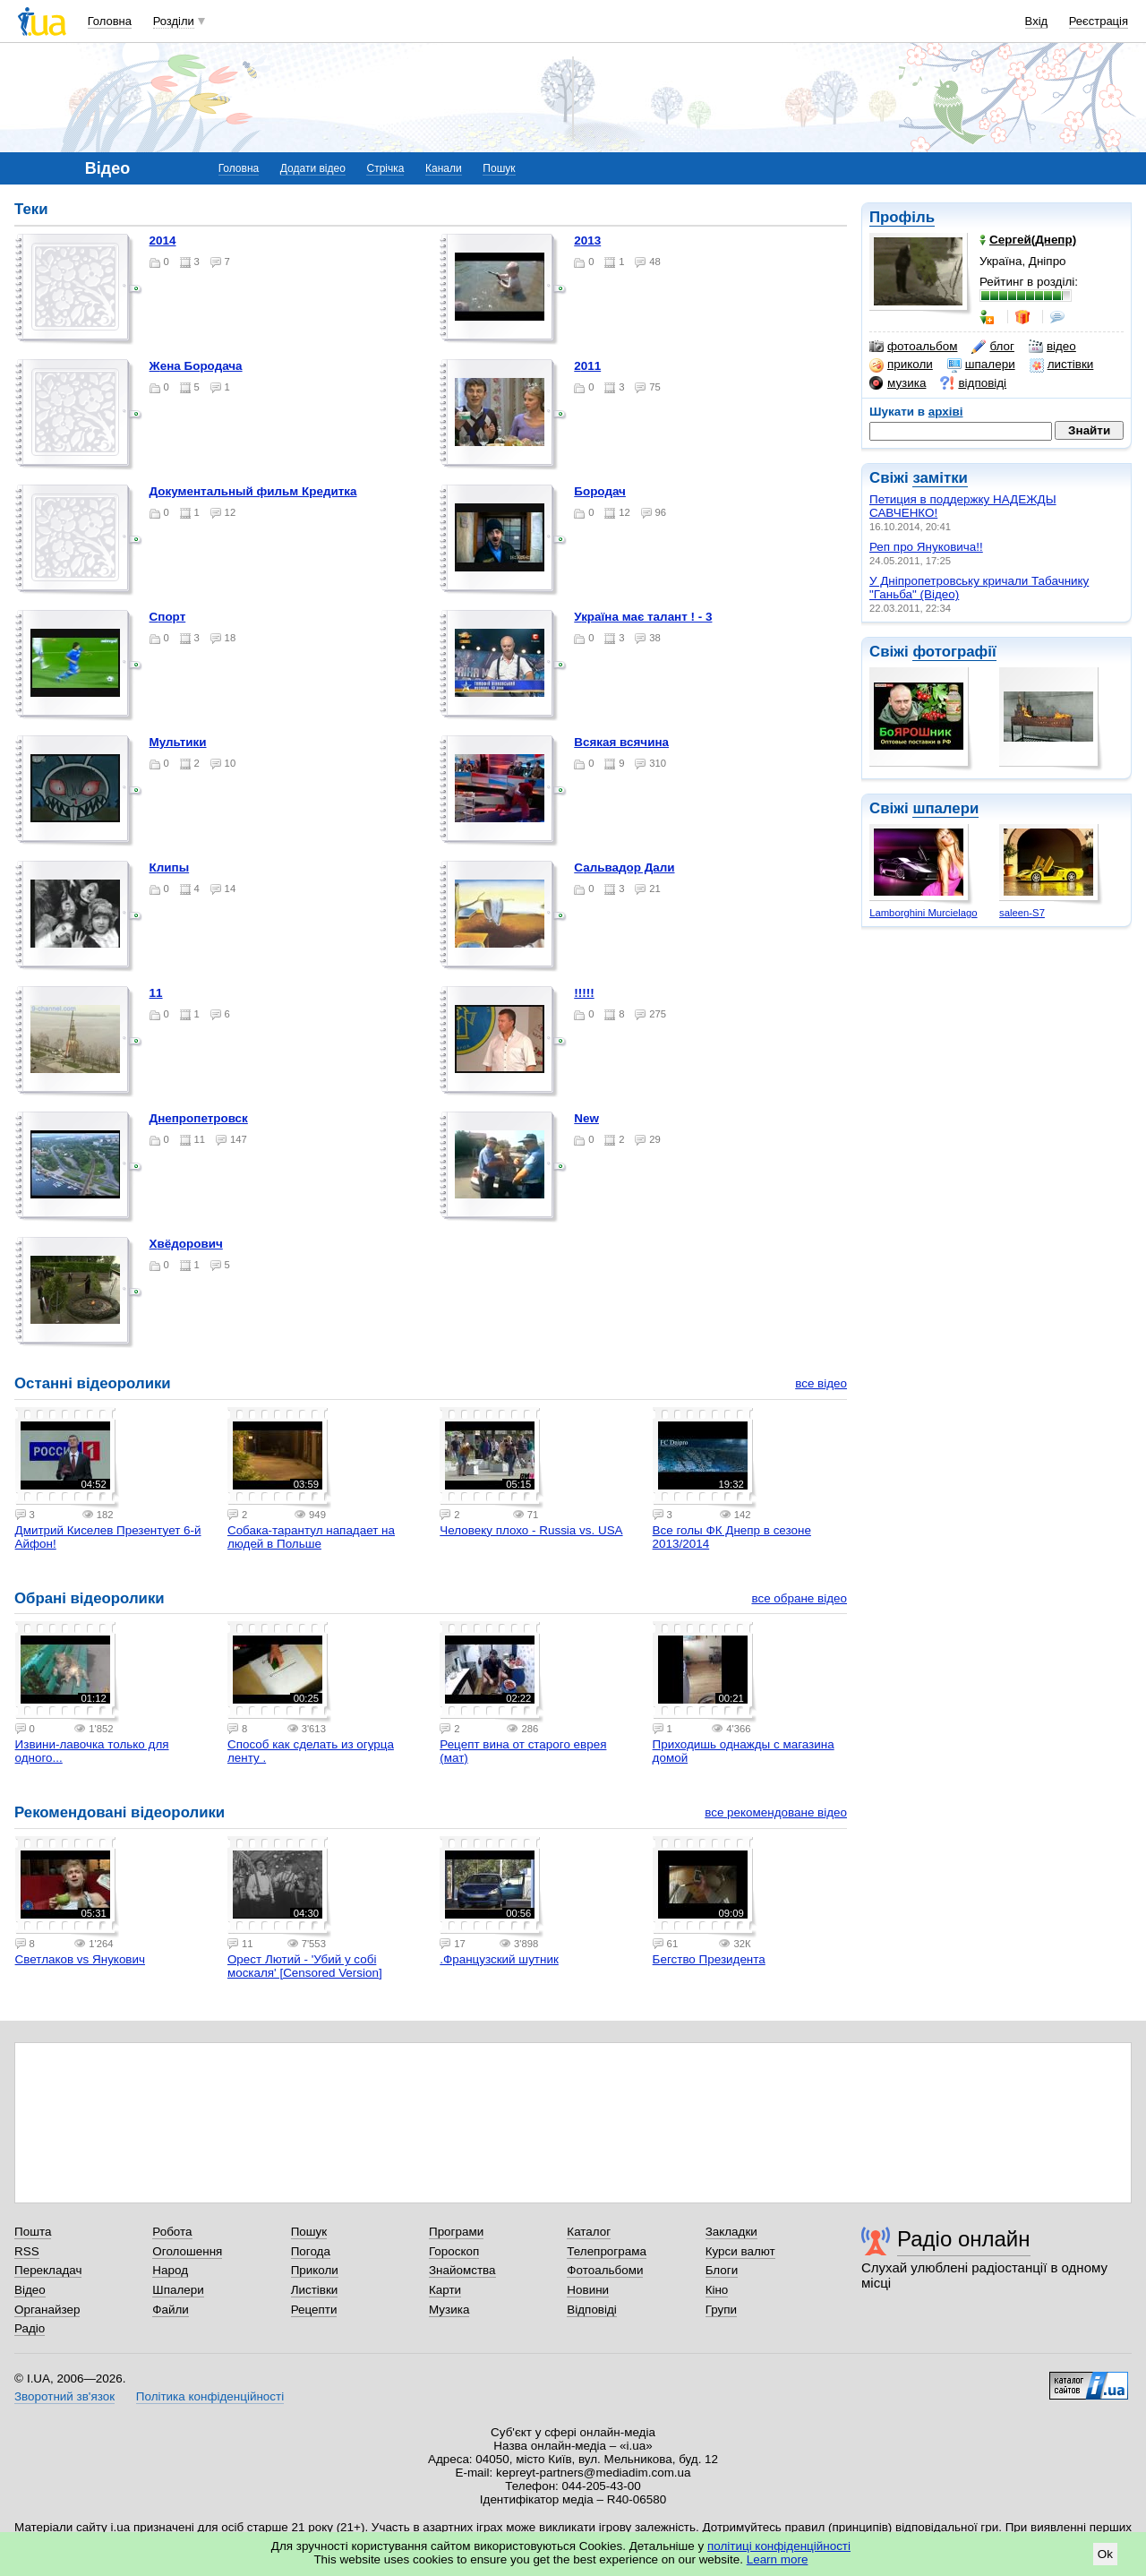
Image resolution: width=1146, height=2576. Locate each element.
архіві (945, 411)
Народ (170, 2270)
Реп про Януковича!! (926, 547)
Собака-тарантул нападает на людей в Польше (311, 1537)
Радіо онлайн (964, 2239)
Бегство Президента (709, 1959)
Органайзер (47, 2309)
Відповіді (592, 2309)
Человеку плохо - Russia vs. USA (531, 1530)
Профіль (902, 217)
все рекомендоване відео (776, 1812)
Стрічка (385, 168)
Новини (588, 2290)
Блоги (722, 2270)
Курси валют (740, 2251)
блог (992, 346)
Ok (1105, 2554)
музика (897, 383)
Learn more (777, 2559)
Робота (172, 2231)
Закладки (731, 2231)
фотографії (954, 651)
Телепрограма (606, 2251)
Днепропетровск (199, 1118)
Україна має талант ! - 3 (643, 616)
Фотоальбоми (605, 2270)
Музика (449, 2309)
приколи (901, 364)
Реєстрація (1098, 21)
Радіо (29, 2328)
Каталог (589, 2231)
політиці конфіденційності (779, 2546)
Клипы (170, 867)
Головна (110, 21)
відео (1052, 346)
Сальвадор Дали (624, 867)
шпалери (981, 364)
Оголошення (187, 2251)
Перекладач (47, 2270)
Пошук (499, 168)
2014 (163, 240)
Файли (170, 2309)
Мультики (178, 742)
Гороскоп (454, 2251)
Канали (443, 168)
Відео (30, 2290)
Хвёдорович (186, 1243)
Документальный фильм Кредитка (253, 491)
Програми (456, 2231)
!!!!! (584, 993)
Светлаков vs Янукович (80, 1959)
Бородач (600, 491)
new (586, 1118)
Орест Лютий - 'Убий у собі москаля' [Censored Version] (304, 1966)
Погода (310, 2251)
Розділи (173, 21)
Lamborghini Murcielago (923, 912)
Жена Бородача (196, 366)
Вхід (1036, 21)
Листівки (314, 2290)
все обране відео (799, 1598)
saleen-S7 (1022, 912)
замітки (940, 477)
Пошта (32, 2231)
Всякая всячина (621, 742)
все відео (821, 1383)
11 (156, 993)
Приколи (314, 2270)
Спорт (168, 616)
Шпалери (177, 2290)
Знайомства (462, 2270)
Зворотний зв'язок (64, 2396)
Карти (445, 2290)
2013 (587, 240)
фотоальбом (913, 346)
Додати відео (313, 168)
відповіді (973, 383)
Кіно (717, 2290)
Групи (721, 2309)
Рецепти (314, 2309)
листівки (1062, 364)
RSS (26, 2251)
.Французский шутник (499, 1959)
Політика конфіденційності (210, 2396)
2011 (587, 366)
